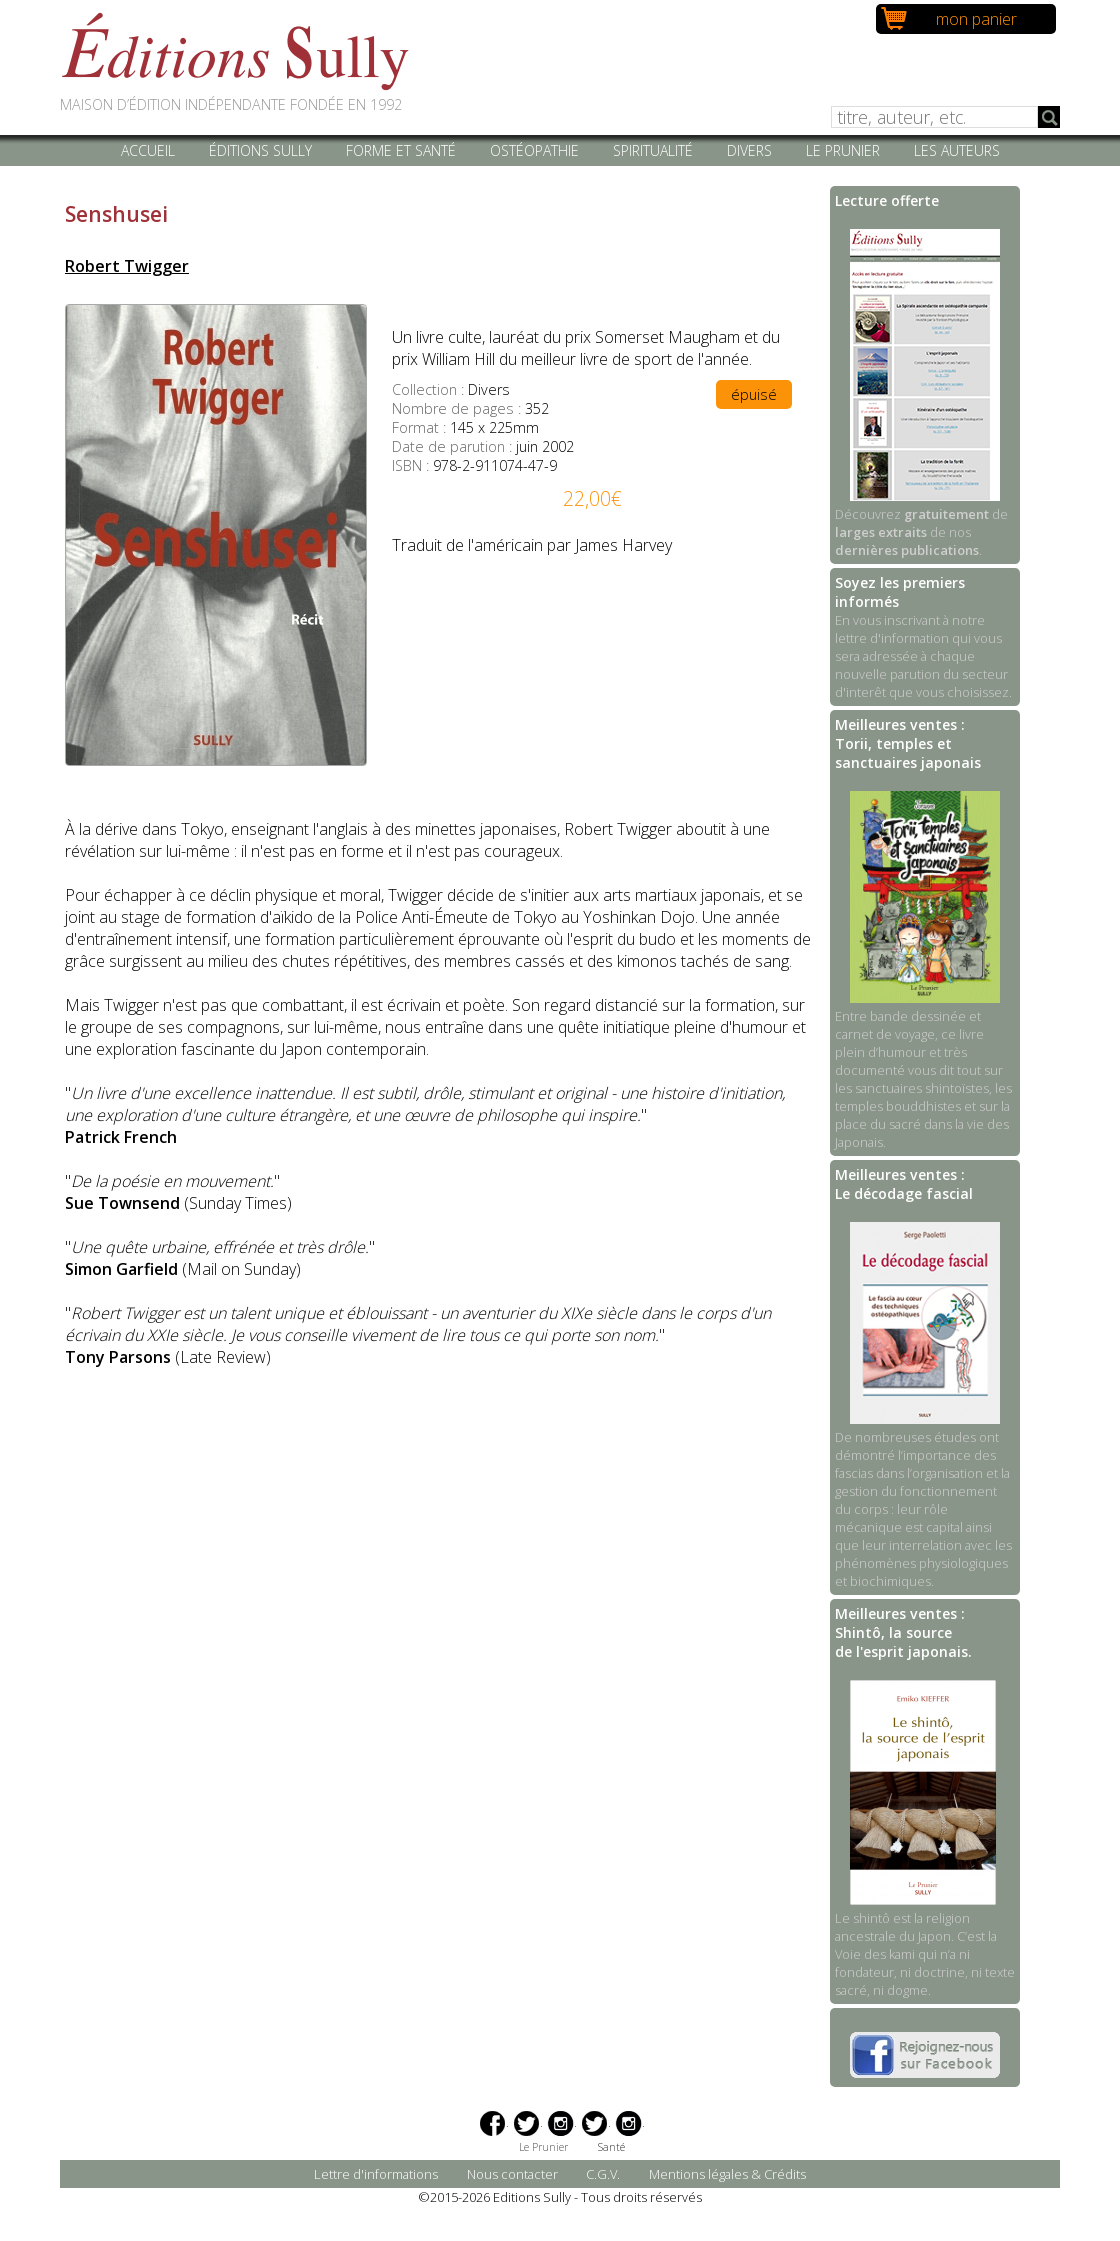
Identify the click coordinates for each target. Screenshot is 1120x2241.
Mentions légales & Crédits (727, 2174)
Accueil (148, 150)
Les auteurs (957, 150)
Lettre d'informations (376, 2174)
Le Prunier (843, 150)
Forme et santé (401, 150)
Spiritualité (653, 150)
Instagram (560, 2123)
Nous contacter (512, 2174)
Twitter (526, 2123)
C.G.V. (603, 2174)
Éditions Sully (260, 150)
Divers (749, 150)
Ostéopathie (534, 150)
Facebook (492, 2123)
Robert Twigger (127, 266)
